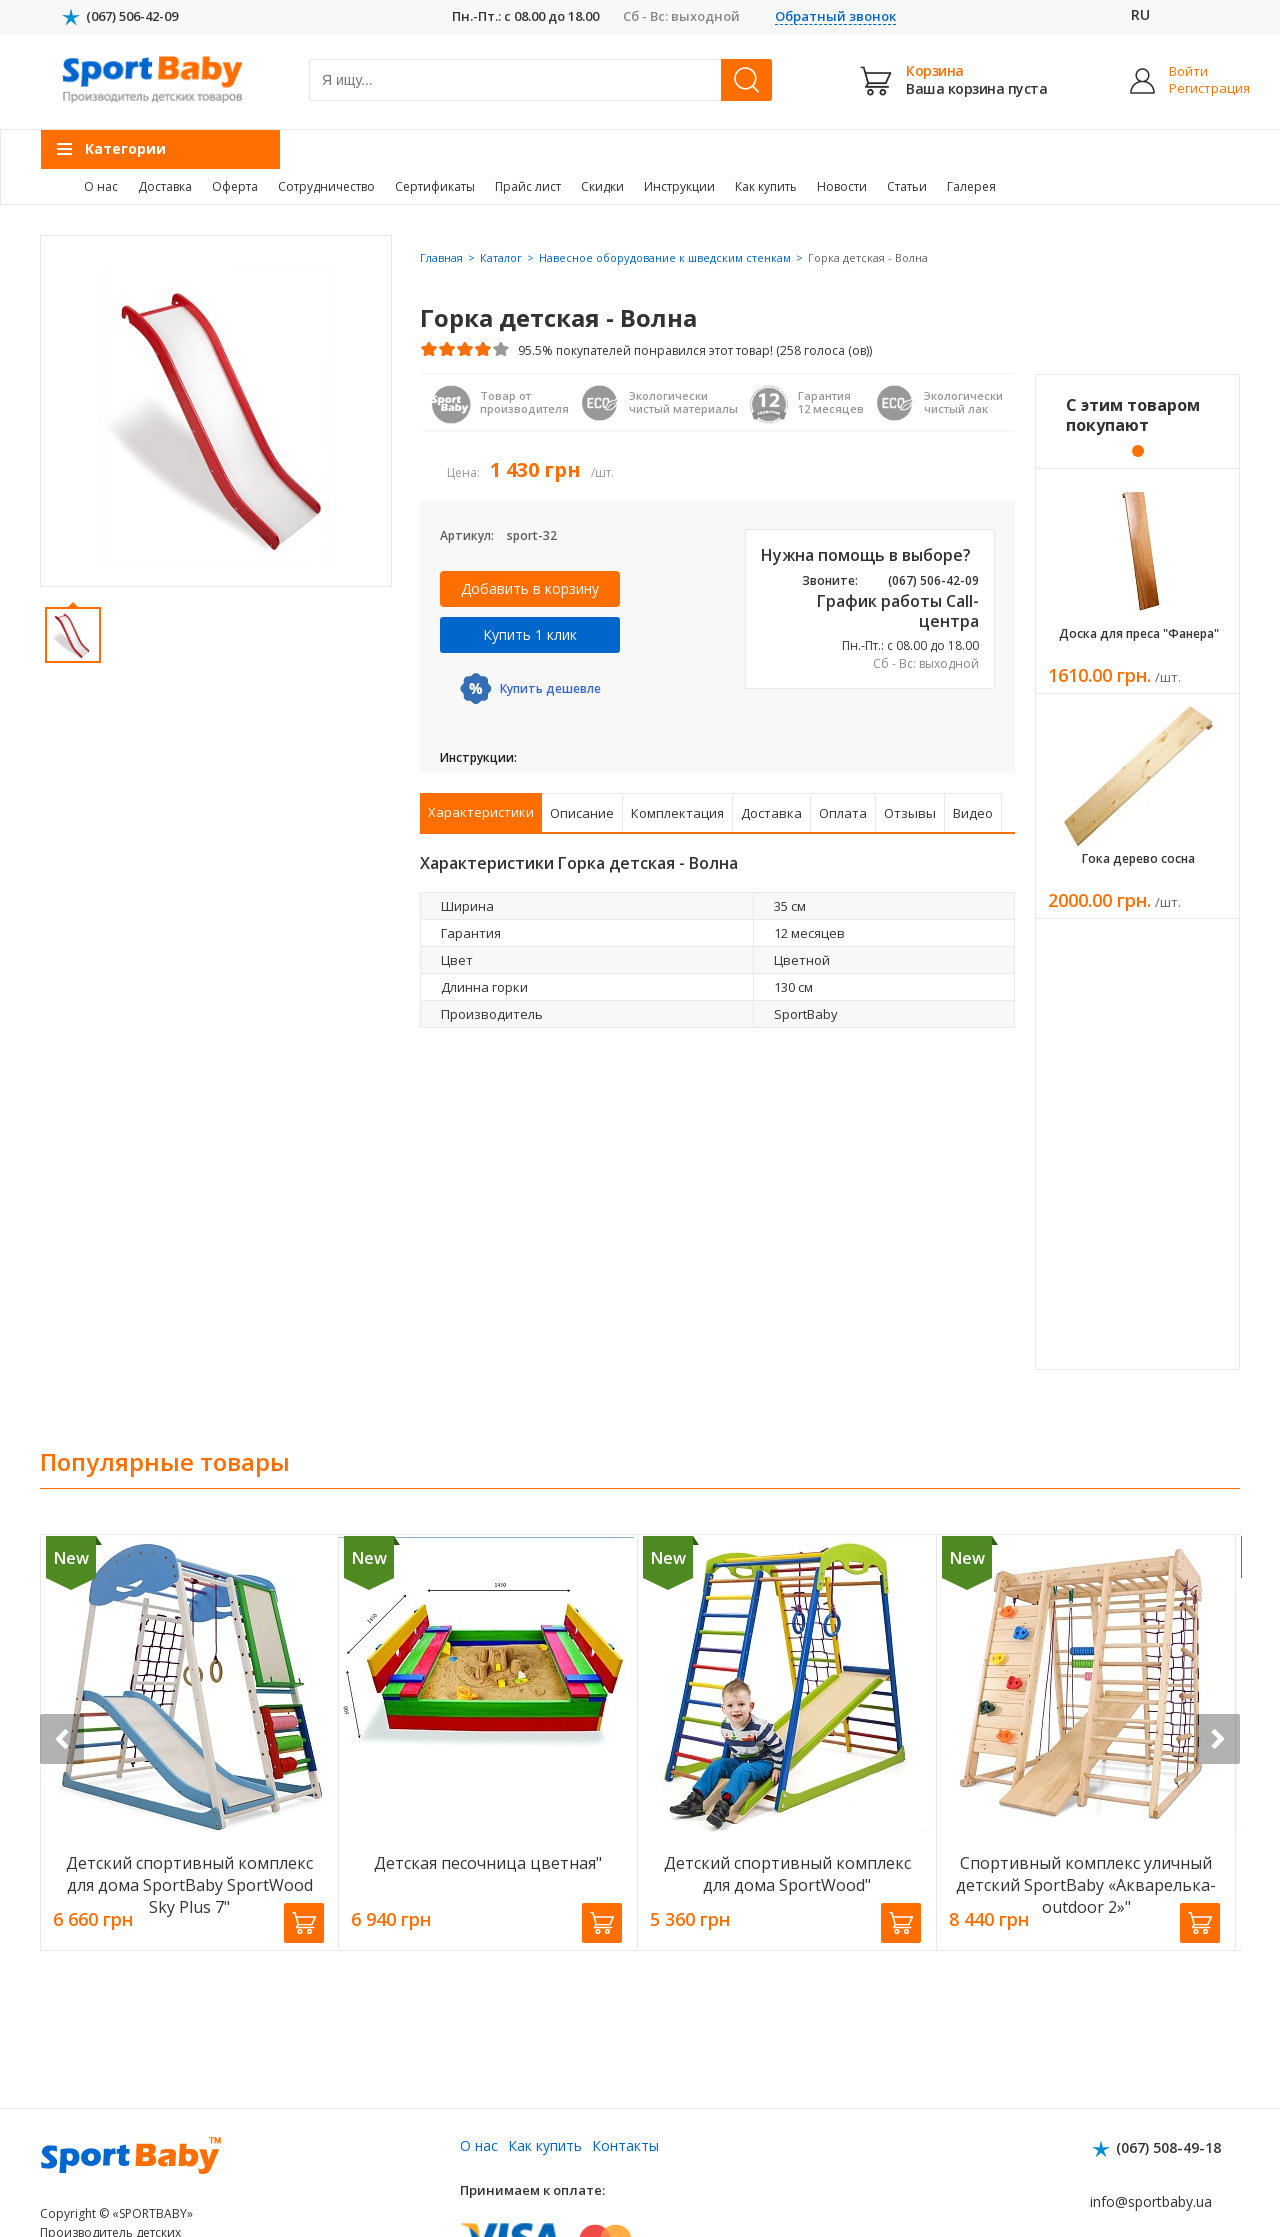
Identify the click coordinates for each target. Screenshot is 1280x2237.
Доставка (165, 186)
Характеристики (481, 812)
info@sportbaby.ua (1151, 2201)
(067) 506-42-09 (132, 16)
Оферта (235, 186)
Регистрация (1194, 88)
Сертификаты (435, 186)
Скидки (602, 186)
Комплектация (677, 813)
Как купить (766, 186)
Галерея (971, 186)
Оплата (843, 813)
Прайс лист (528, 186)
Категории (125, 148)
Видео (973, 813)
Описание (582, 813)
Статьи (907, 186)
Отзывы (910, 813)
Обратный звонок (835, 16)
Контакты (625, 2145)
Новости (842, 186)
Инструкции (679, 186)
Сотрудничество (326, 186)
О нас (101, 186)
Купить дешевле (550, 688)
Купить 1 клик (530, 634)
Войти (1188, 71)
